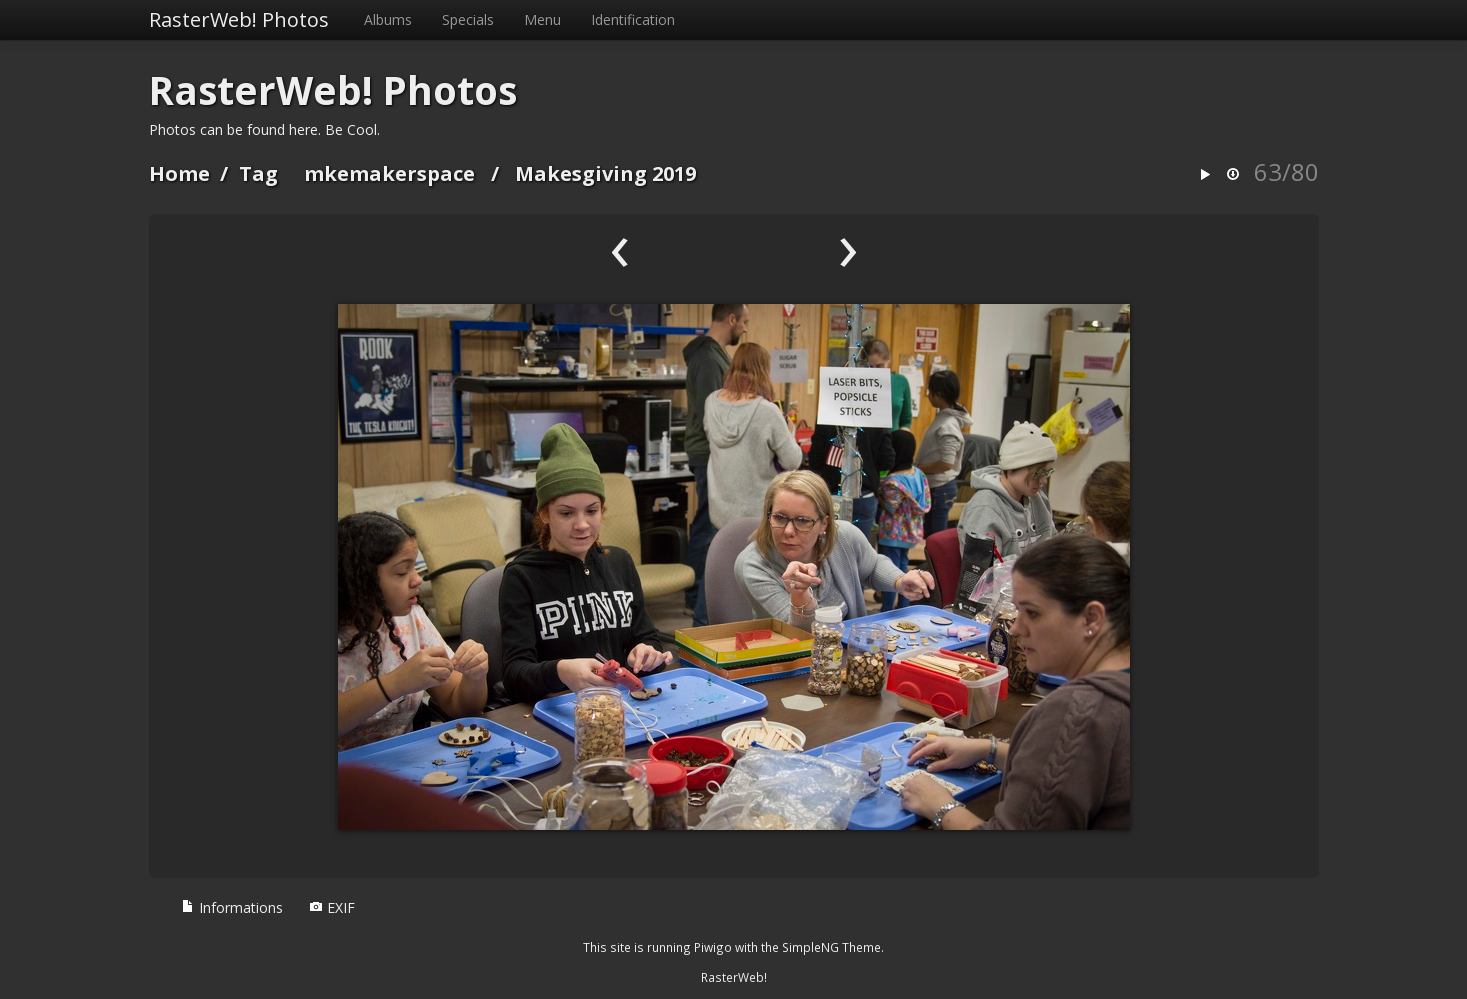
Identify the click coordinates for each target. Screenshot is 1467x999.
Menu (542, 19)
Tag (258, 173)
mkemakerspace (389, 173)
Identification (633, 19)
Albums (388, 19)
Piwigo (713, 947)
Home (179, 173)
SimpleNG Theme (831, 947)
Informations (232, 907)
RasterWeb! (734, 977)
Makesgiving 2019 (605, 173)
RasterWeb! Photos (239, 19)
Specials (468, 19)
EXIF (332, 907)
